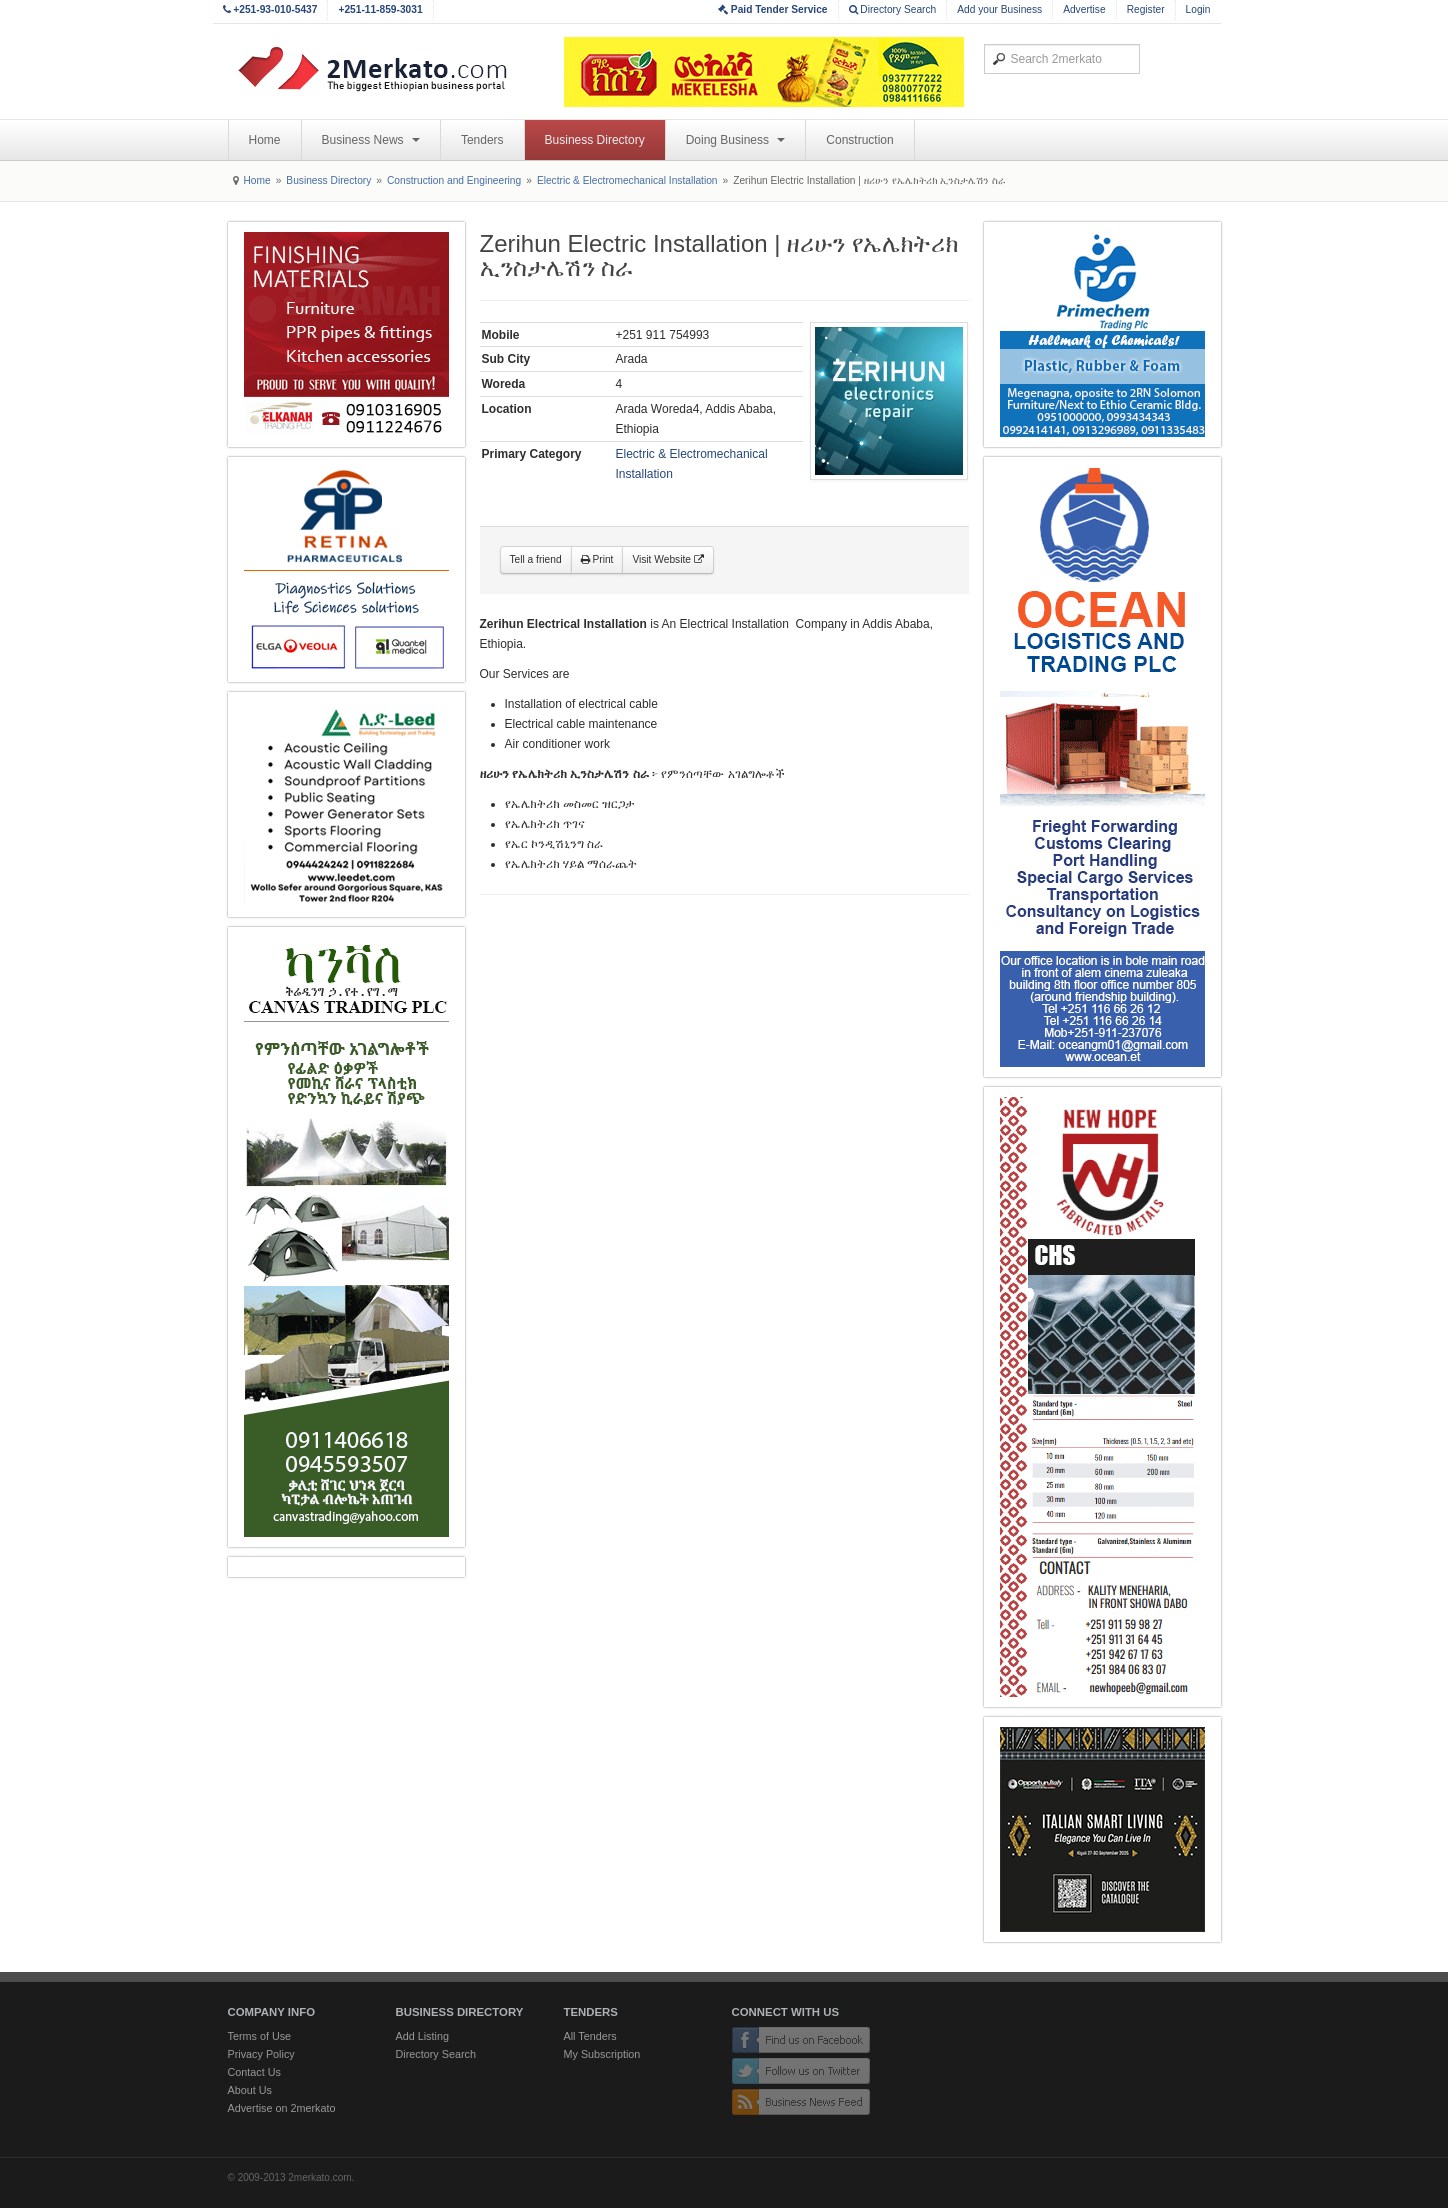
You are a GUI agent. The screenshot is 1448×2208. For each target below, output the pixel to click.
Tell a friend (536, 559)
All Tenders (590, 2036)
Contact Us (254, 2072)
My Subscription (602, 2054)
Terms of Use (260, 2036)
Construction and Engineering (454, 180)
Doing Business (736, 140)
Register (1146, 9)
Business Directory (595, 140)
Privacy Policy (261, 2054)
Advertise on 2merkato (282, 2108)
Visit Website (667, 559)
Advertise (1084, 9)
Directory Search (893, 9)
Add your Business (999, 9)
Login (1198, 9)
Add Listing (422, 2036)
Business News (371, 140)
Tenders (482, 140)
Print (597, 559)
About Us (250, 2090)
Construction (859, 140)
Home (265, 140)
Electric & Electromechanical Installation (627, 180)
